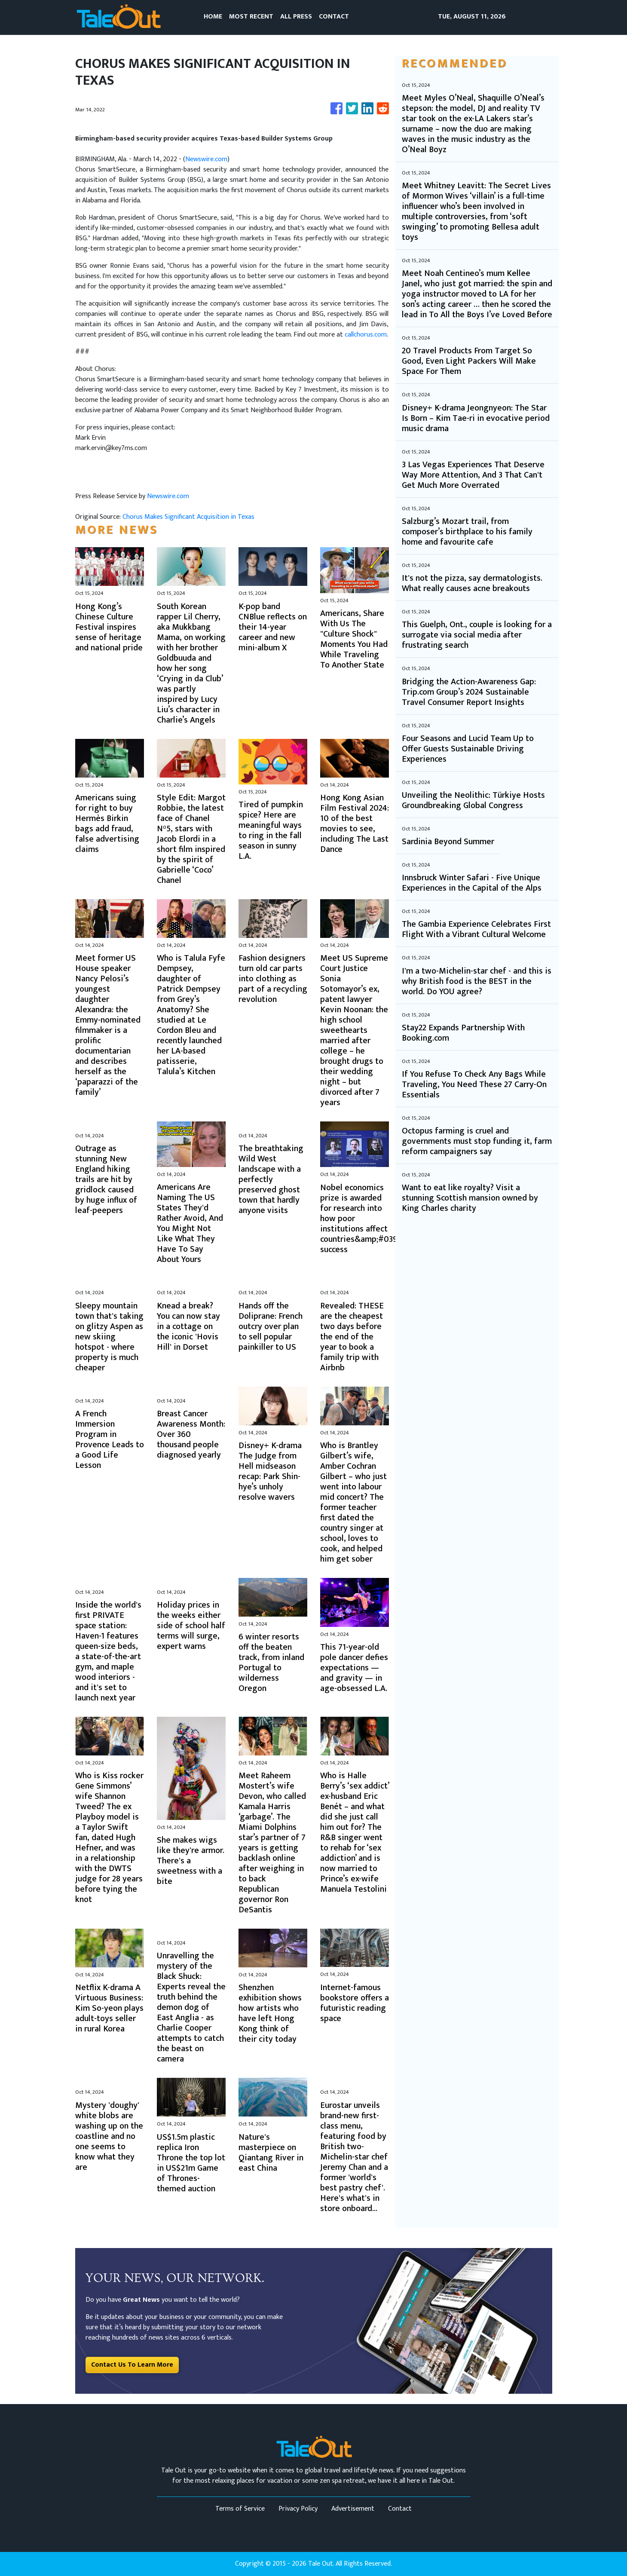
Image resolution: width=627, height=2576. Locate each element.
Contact (400, 2509)
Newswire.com (206, 159)
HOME (213, 16)
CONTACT (334, 16)
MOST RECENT (251, 16)
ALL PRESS (296, 16)
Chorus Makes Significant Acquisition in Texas (189, 517)
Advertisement (352, 2509)
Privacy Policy (298, 2509)
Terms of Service (240, 2509)
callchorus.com (366, 334)
